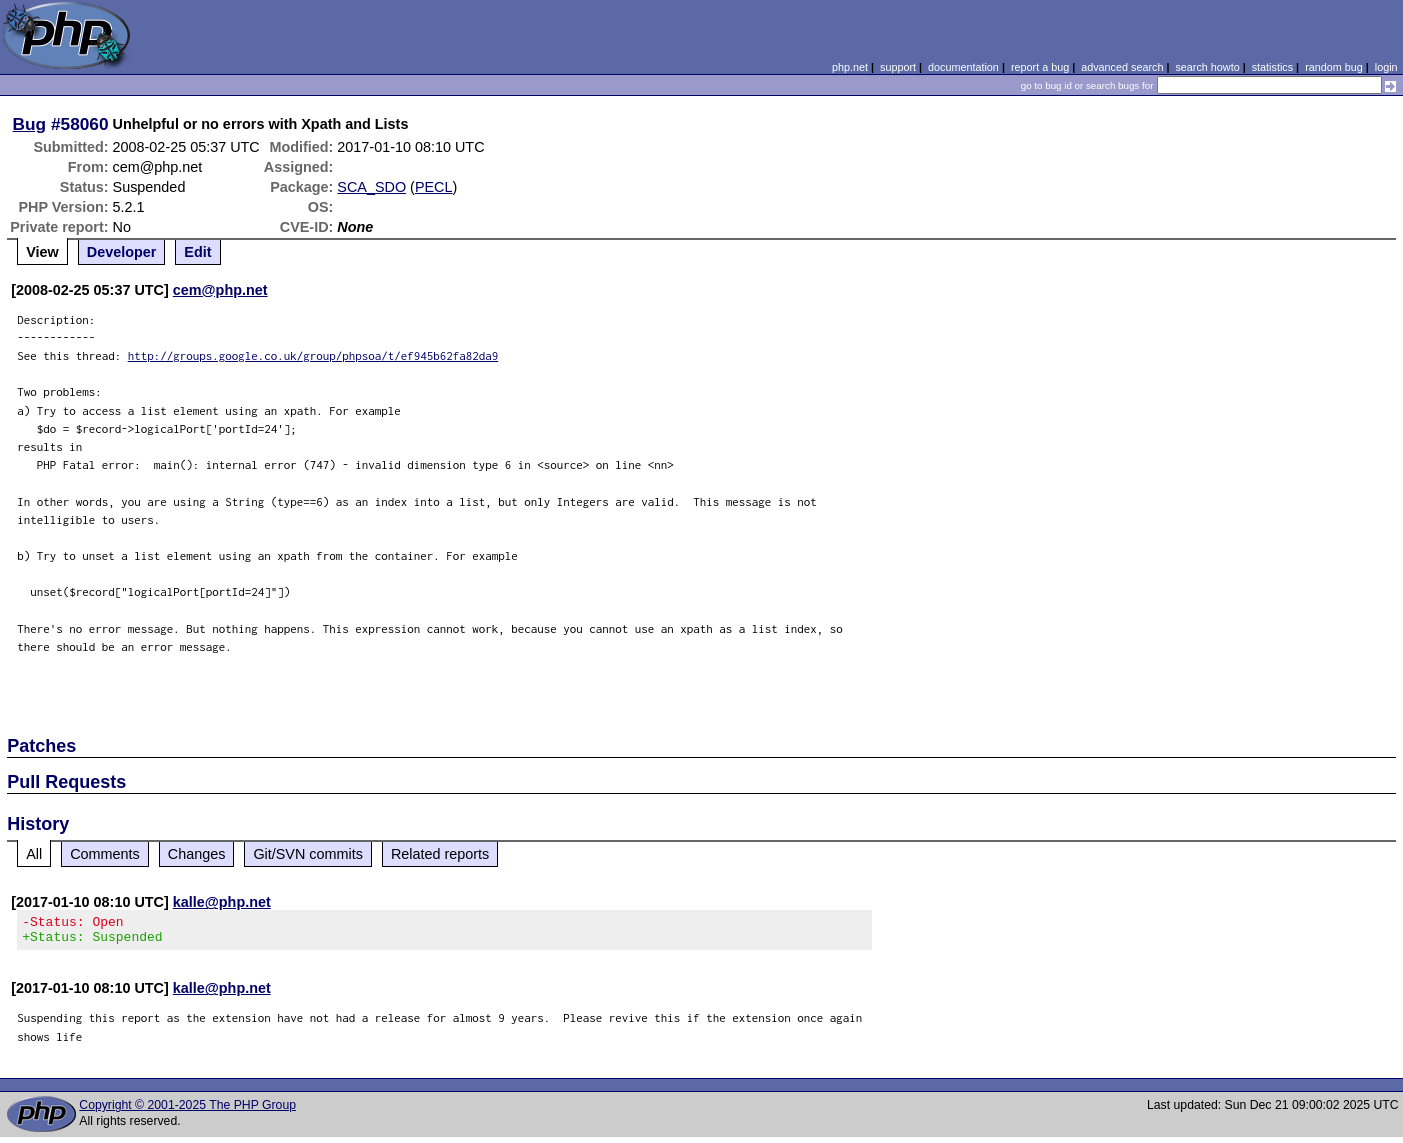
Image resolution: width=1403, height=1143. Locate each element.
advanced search (1122, 67)
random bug (1334, 67)
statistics (1272, 67)
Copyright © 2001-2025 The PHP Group (187, 1111)
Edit (197, 252)
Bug (30, 124)
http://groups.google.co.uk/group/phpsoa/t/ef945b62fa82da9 (313, 355)
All (34, 854)
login (1386, 67)
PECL (434, 187)
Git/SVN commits (308, 854)
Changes (197, 854)
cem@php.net (220, 290)
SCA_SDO (371, 187)
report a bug (1040, 67)
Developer (122, 252)
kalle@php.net (222, 902)
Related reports (440, 854)
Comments (105, 854)
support (898, 67)
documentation (963, 67)
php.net (850, 67)
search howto (1207, 67)
